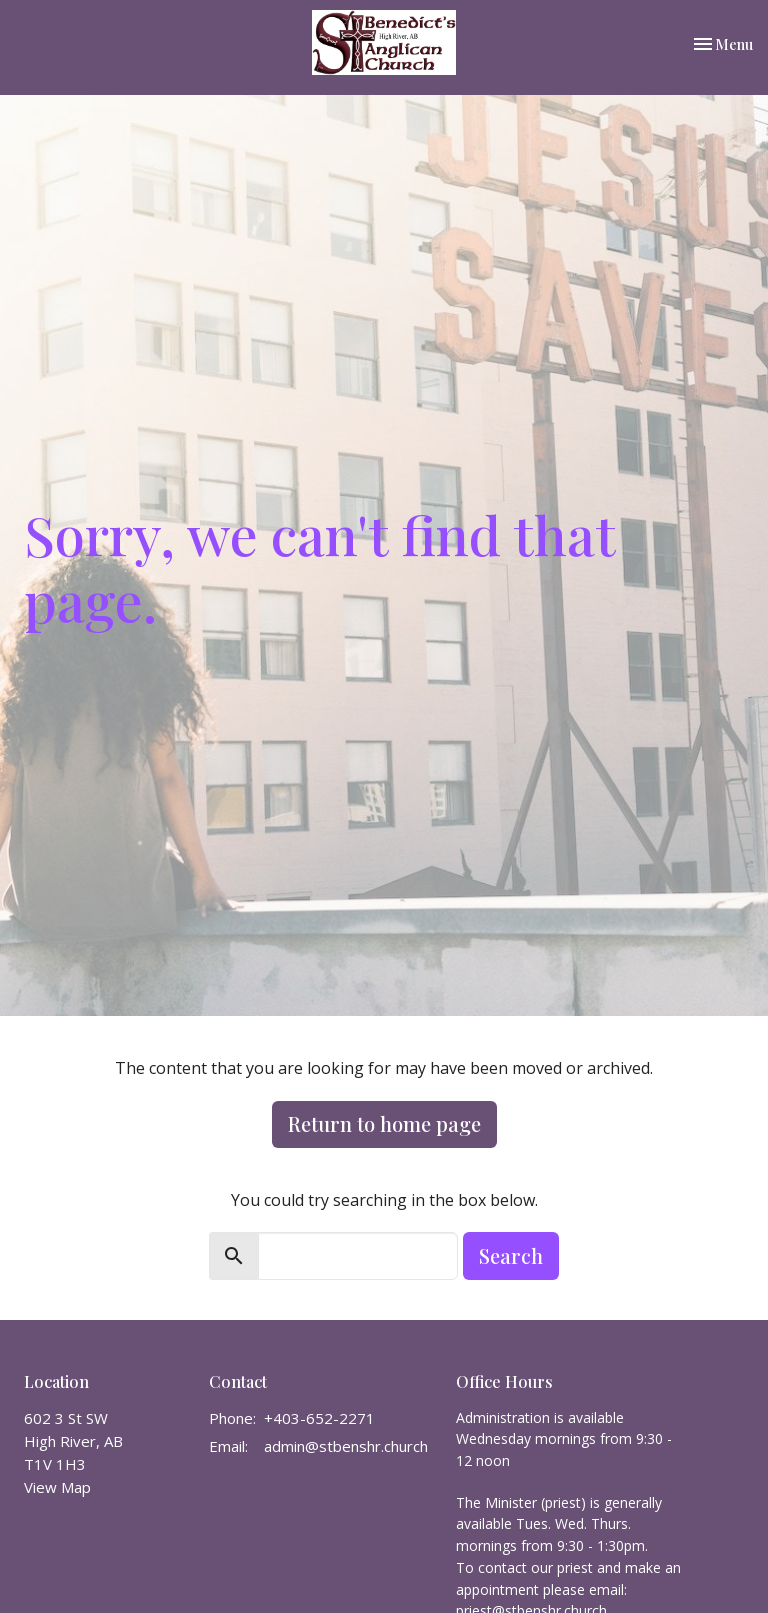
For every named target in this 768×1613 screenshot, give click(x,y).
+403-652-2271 (319, 1418)
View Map (57, 1487)
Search (511, 1255)
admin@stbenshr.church (346, 1446)
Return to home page (384, 1123)
